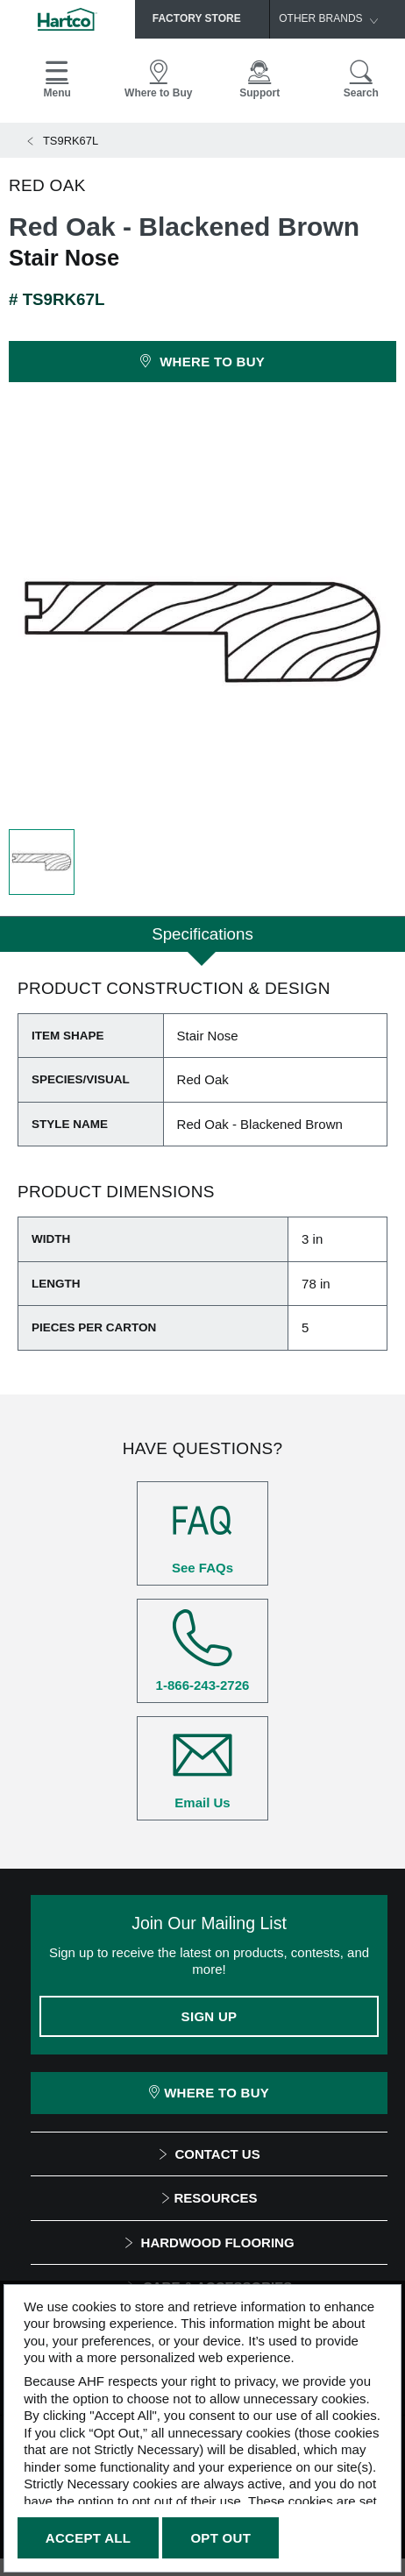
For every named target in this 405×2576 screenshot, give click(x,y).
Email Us (202, 1768)
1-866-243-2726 (202, 1650)
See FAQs (202, 1533)
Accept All (88, 2537)
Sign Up (209, 2016)
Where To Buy (209, 2092)
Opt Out (220, 2537)
